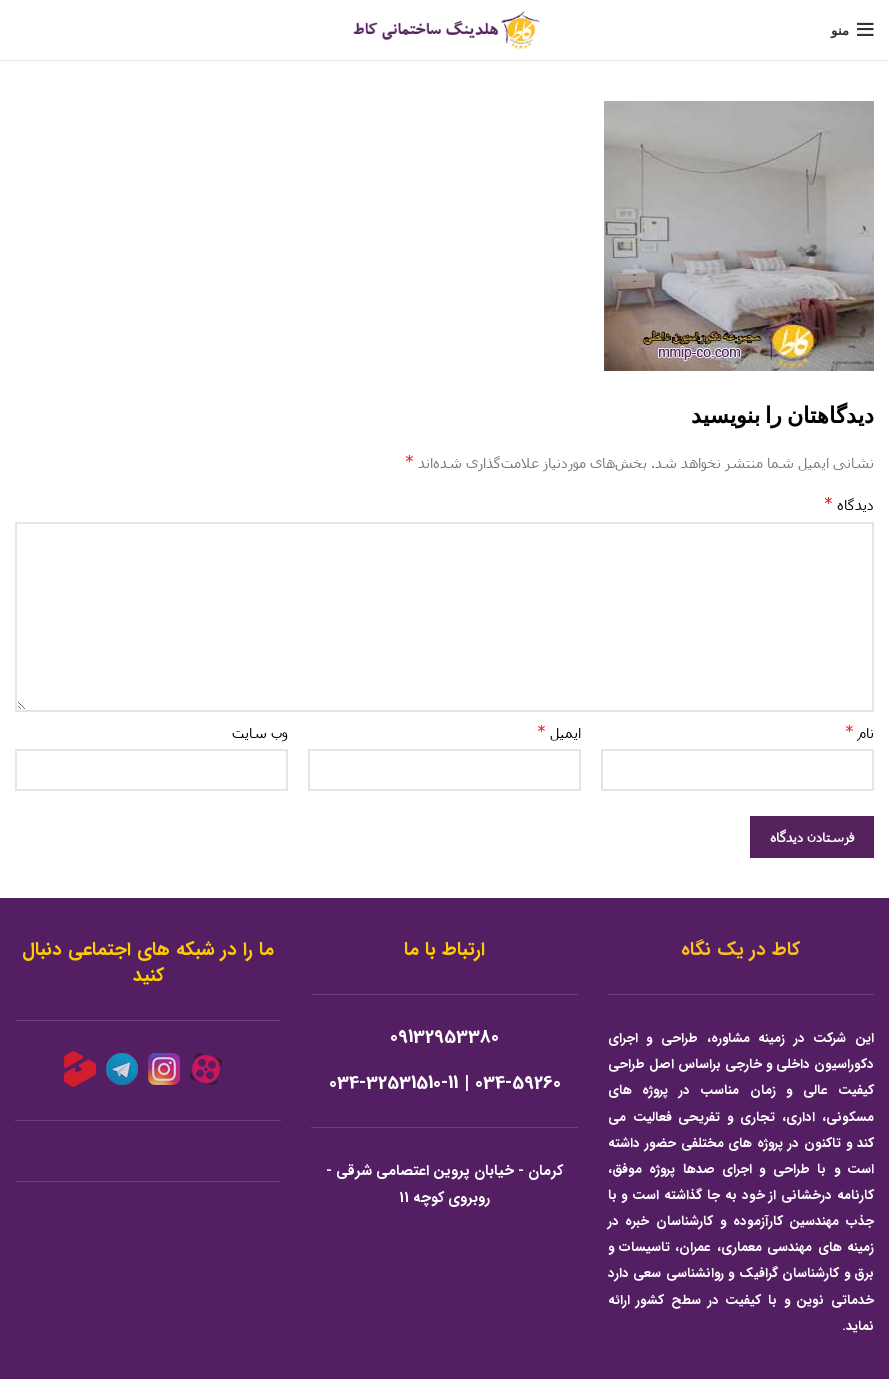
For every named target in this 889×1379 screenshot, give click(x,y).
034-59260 (518, 1083)
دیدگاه (849, 503)
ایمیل (559, 731)
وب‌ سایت (260, 732)
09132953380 (444, 1037)
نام (859, 731)
